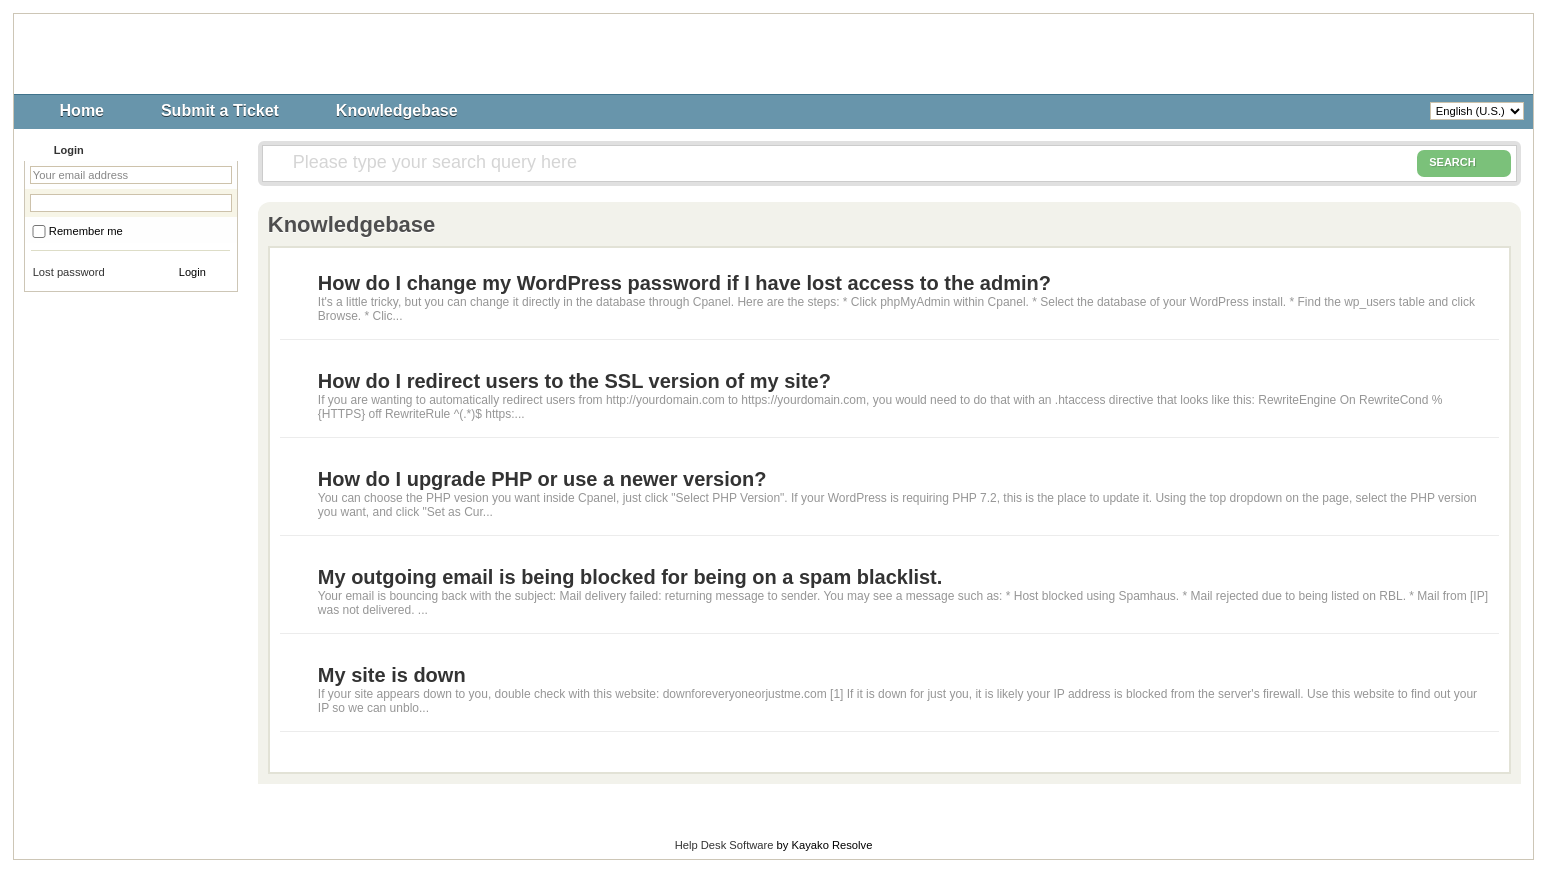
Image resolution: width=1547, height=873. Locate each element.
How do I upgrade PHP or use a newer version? (542, 479)
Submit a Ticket (220, 110)
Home (82, 110)
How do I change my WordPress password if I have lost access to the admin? (684, 283)
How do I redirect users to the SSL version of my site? (574, 381)
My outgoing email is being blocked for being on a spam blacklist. (630, 577)
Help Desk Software (724, 845)
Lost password (69, 272)
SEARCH (1464, 163)
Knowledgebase (397, 110)
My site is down (392, 675)
